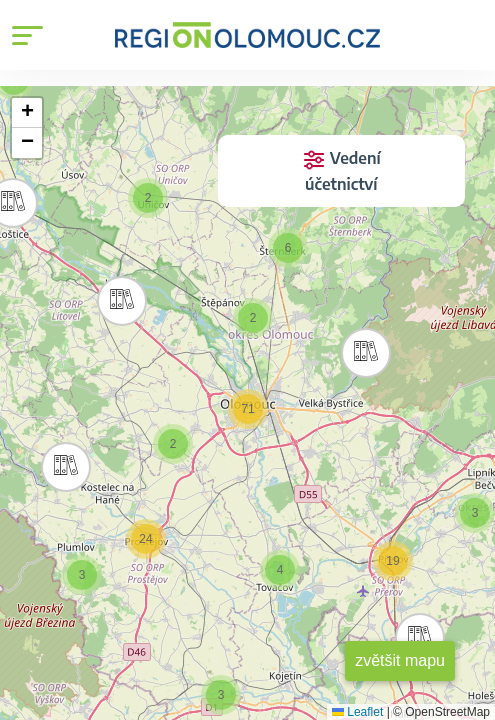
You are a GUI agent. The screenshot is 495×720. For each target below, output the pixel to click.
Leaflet (357, 712)
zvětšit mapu (400, 660)
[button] (117, 296)
